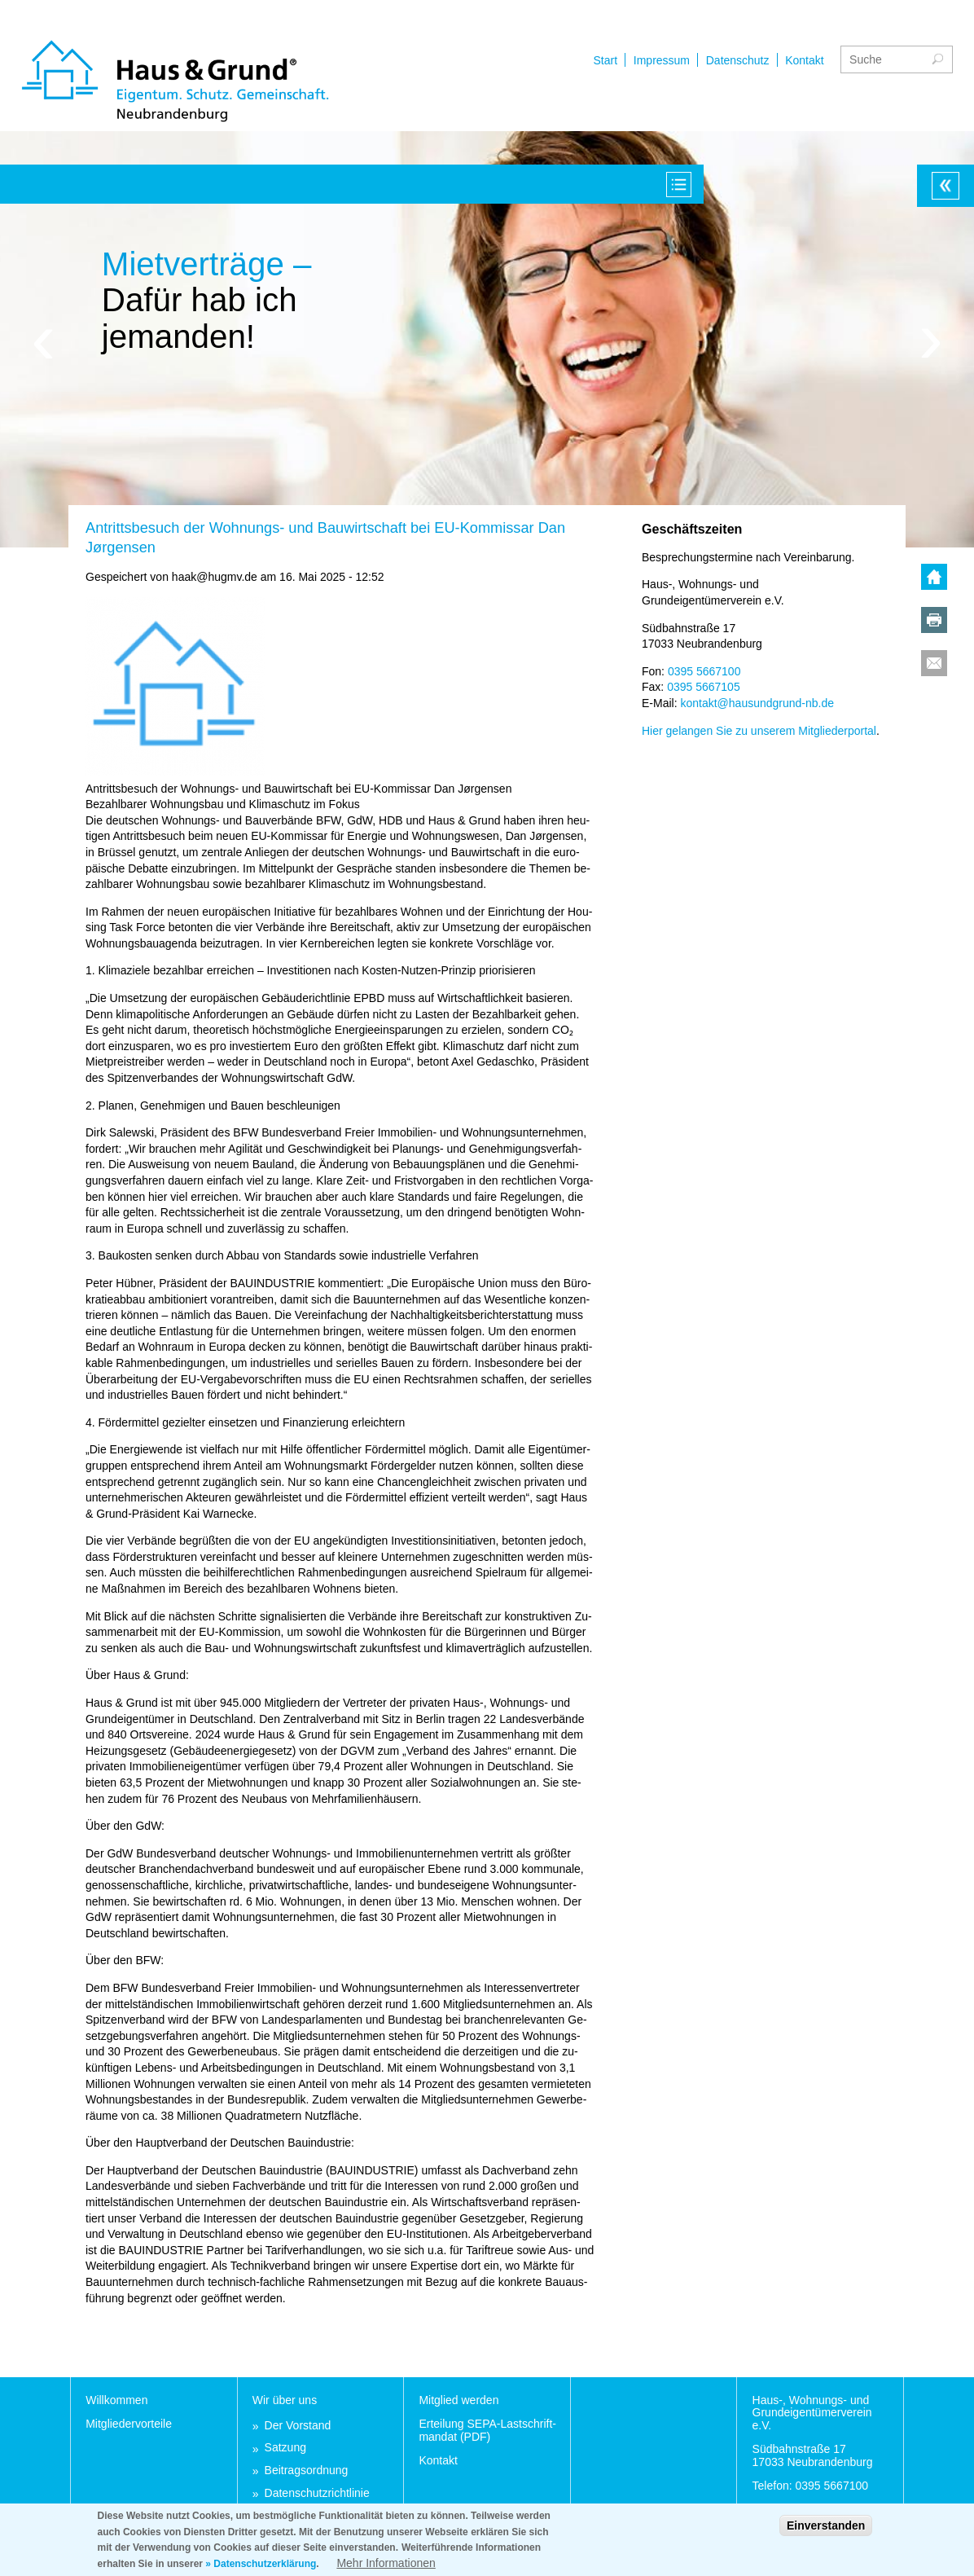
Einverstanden (826, 2530)
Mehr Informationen (385, 2567)
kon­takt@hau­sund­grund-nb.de (757, 703)
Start (539, 60)
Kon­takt (438, 2460)
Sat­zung (285, 2448)
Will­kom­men (116, 2400)
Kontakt (738, 60)
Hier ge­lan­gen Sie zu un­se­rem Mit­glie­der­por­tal (759, 730)
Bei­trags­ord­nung (307, 2470)
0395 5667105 (703, 686)
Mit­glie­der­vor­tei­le (129, 2423)
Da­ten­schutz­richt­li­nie (317, 2493)
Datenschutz (671, 60)
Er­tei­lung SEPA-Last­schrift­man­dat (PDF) (487, 2429)
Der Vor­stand (298, 2426)
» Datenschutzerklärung (260, 2568)
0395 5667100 (704, 671)
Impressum (595, 60)
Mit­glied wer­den (458, 2400)
